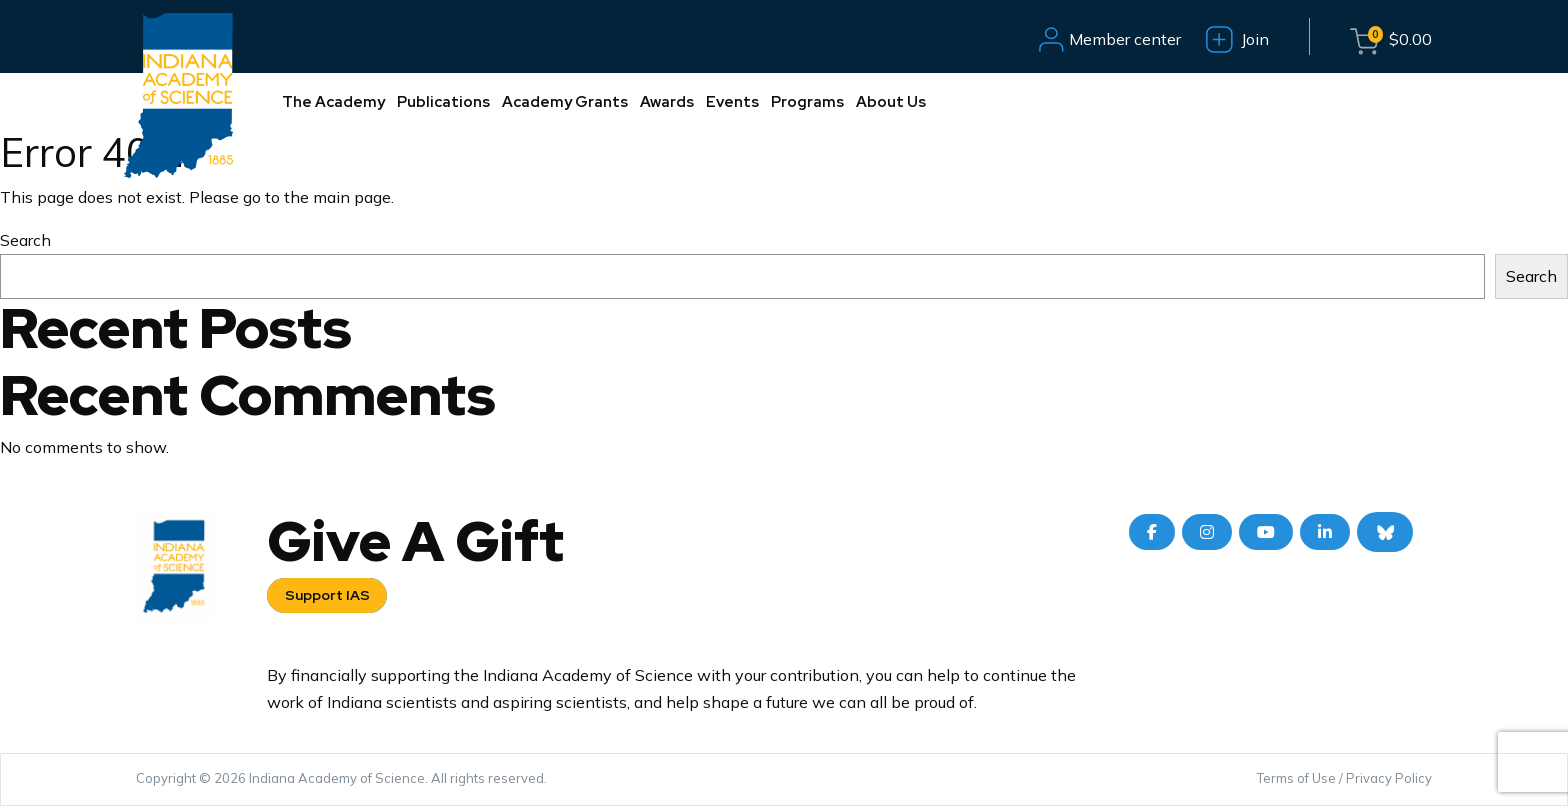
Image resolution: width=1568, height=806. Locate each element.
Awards (667, 102)
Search (25, 240)
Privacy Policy (1389, 778)
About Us (891, 102)
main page (352, 197)
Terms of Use (1296, 778)
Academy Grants (565, 102)
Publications (443, 102)
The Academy (333, 102)
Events (732, 102)
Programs (807, 102)
